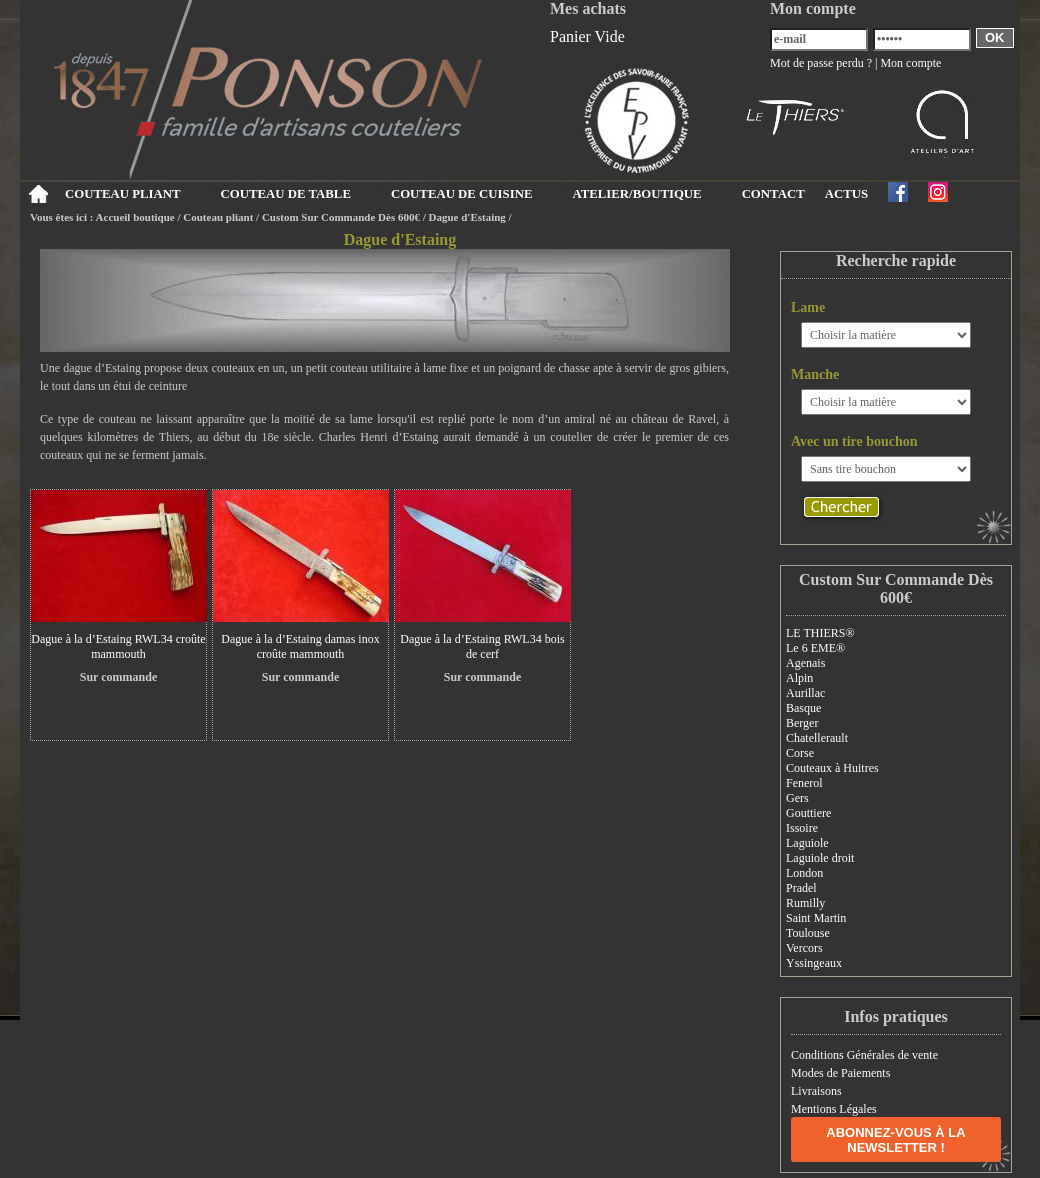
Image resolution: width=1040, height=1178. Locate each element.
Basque (803, 708)
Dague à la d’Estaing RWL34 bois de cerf (482, 646)
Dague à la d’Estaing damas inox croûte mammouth (300, 646)
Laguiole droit (820, 858)
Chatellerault (817, 738)
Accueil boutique (135, 217)
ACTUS (846, 194)
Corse (800, 753)
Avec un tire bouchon (854, 441)
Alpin (799, 678)
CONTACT (773, 194)
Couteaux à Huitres (832, 768)
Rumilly (805, 903)
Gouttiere (808, 813)
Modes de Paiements (840, 1073)
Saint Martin (816, 918)
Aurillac (805, 693)
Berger (802, 723)
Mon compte (910, 63)
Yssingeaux (814, 963)
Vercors (804, 948)
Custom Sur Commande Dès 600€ (341, 217)
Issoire (802, 828)
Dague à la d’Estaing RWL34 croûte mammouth (118, 646)
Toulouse (808, 933)
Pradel (801, 888)
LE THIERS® (820, 633)
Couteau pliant (218, 217)
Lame (808, 307)
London (804, 873)
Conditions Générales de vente (864, 1055)
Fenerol (804, 783)
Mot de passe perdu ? (821, 63)
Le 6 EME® (815, 648)
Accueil (37, 194)
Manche (815, 374)
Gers (797, 798)
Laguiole (807, 843)
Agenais (805, 663)
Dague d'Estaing (467, 217)
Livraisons (816, 1091)
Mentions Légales (834, 1109)
